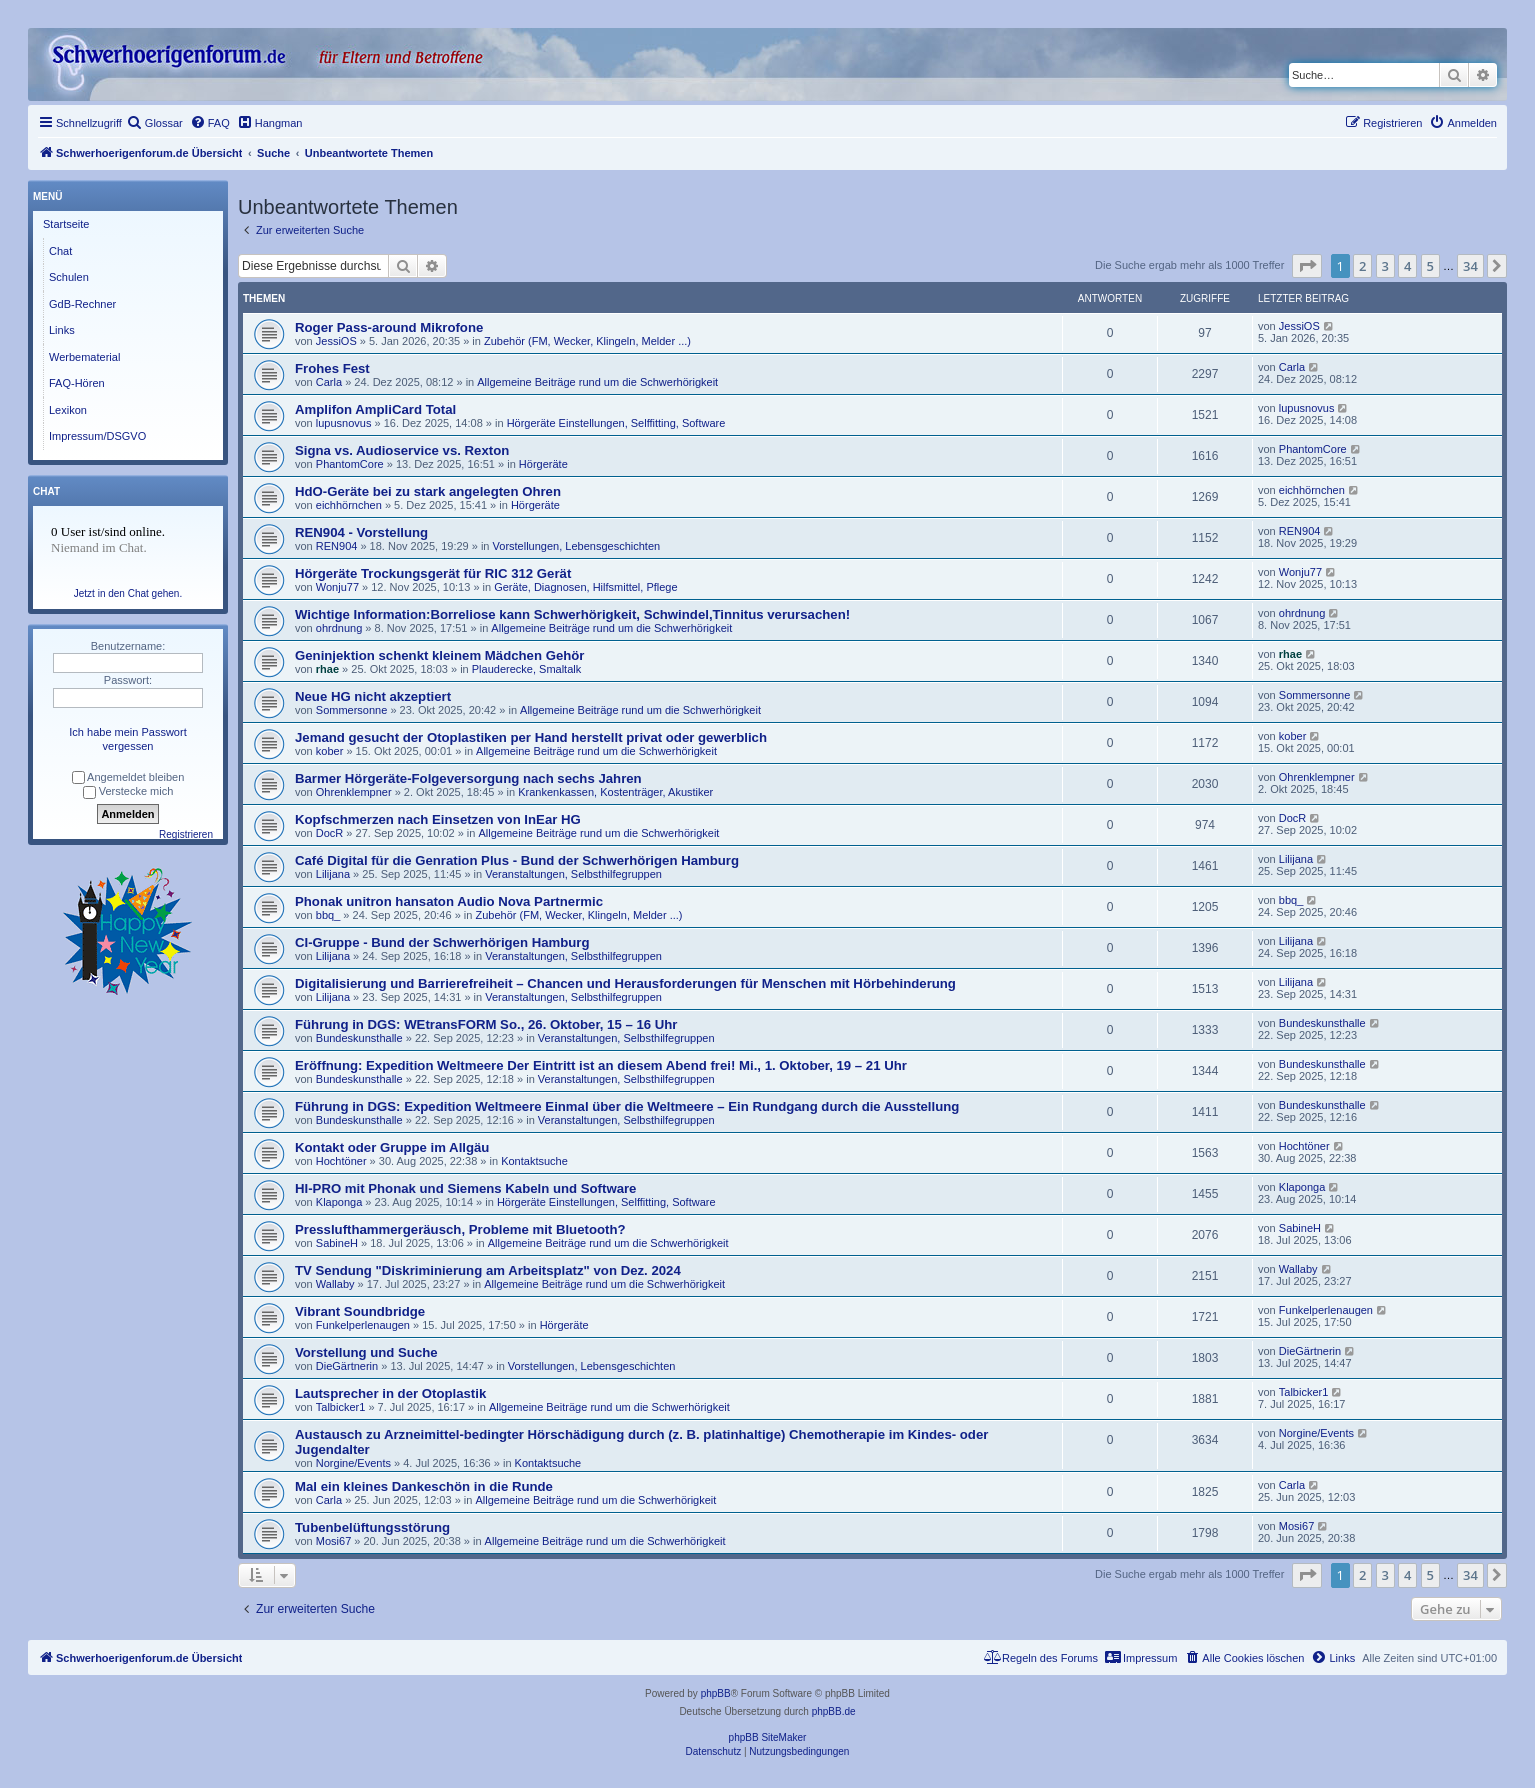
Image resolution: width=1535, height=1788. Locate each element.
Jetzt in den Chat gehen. (128, 593)
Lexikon (68, 410)
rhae (327, 669)
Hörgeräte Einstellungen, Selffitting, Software (616, 423)
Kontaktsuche (534, 1161)
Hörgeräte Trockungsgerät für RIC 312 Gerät (433, 573)
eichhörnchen (349, 505)
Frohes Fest (332, 368)
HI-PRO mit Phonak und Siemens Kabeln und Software (465, 1188)
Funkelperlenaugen (363, 1325)
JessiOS (336, 341)
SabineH (337, 1243)
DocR (330, 833)
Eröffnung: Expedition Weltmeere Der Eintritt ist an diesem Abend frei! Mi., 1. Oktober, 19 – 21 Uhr (601, 1065)
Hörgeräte (543, 464)
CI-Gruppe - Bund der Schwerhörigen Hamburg (442, 942)
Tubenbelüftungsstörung (372, 1527)
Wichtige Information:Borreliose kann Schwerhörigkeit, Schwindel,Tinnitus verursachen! (572, 614)
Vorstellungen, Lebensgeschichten (577, 546)
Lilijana (333, 874)
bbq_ (328, 915)
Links (62, 330)
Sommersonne (352, 710)
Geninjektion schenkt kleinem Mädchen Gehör (439, 655)
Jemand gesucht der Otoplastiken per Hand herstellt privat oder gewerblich (531, 737)
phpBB (716, 1693)
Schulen (69, 277)
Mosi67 (333, 1541)
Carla (329, 382)
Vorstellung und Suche (366, 1352)
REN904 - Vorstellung (361, 532)
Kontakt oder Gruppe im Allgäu (392, 1147)
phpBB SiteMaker (768, 1737)
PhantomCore (350, 464)
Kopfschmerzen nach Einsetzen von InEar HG (438, 819)
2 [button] (1362, 266)
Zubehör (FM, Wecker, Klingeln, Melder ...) (587, 341)
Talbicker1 (341, 1407)
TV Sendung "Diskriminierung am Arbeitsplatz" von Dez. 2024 (488, 1270)
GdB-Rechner (82, 304)
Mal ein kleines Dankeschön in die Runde (424, 1486)
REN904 (337, 546)
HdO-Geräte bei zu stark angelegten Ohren (428, 491)
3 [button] (1385, 266)
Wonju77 (337, 587)
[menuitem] (155, 123)
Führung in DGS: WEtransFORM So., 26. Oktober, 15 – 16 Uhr (486, 1024)
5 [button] (1430, 266)
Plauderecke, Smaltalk (526, 669)
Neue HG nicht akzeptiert (373, 696)
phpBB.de (834, 1711)
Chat (60, 251)
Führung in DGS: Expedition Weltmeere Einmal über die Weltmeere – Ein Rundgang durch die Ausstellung (627, 1106)
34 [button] (1470, 266)
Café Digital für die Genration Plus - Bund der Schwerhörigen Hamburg (517, 860)
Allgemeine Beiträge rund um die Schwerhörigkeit (597, 382)
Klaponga (339, 1202)
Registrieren (186, 834)
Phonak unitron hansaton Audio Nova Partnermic (449, 901)
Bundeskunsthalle (359, 1038)
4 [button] (1407, 266)
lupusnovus (344, 423)
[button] (1307, 266)
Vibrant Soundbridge (360, 1311)
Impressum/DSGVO (97, 436)
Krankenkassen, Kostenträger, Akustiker (615, 792)
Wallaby (335, 1284)
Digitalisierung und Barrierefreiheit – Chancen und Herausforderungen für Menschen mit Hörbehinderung (625, 983)
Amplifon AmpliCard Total (375, 409)
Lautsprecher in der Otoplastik (390, 1393)
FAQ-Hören (77, 383)
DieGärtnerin (347, 1366)
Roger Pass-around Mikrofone (389, 327)
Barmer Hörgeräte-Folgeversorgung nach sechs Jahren (468, 778)
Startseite (66, 224)
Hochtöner (341, 1161)
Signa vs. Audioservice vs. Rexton (402, 450)
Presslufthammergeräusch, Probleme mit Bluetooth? (460, 1229)
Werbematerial (84, 357)
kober (330, 751)
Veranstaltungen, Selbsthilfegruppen (573, 874)
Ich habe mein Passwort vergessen (127, 739)
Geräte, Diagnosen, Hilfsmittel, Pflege (585, 587)
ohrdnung (339, 628)
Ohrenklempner (354, 792)
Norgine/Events (353, 1463)
